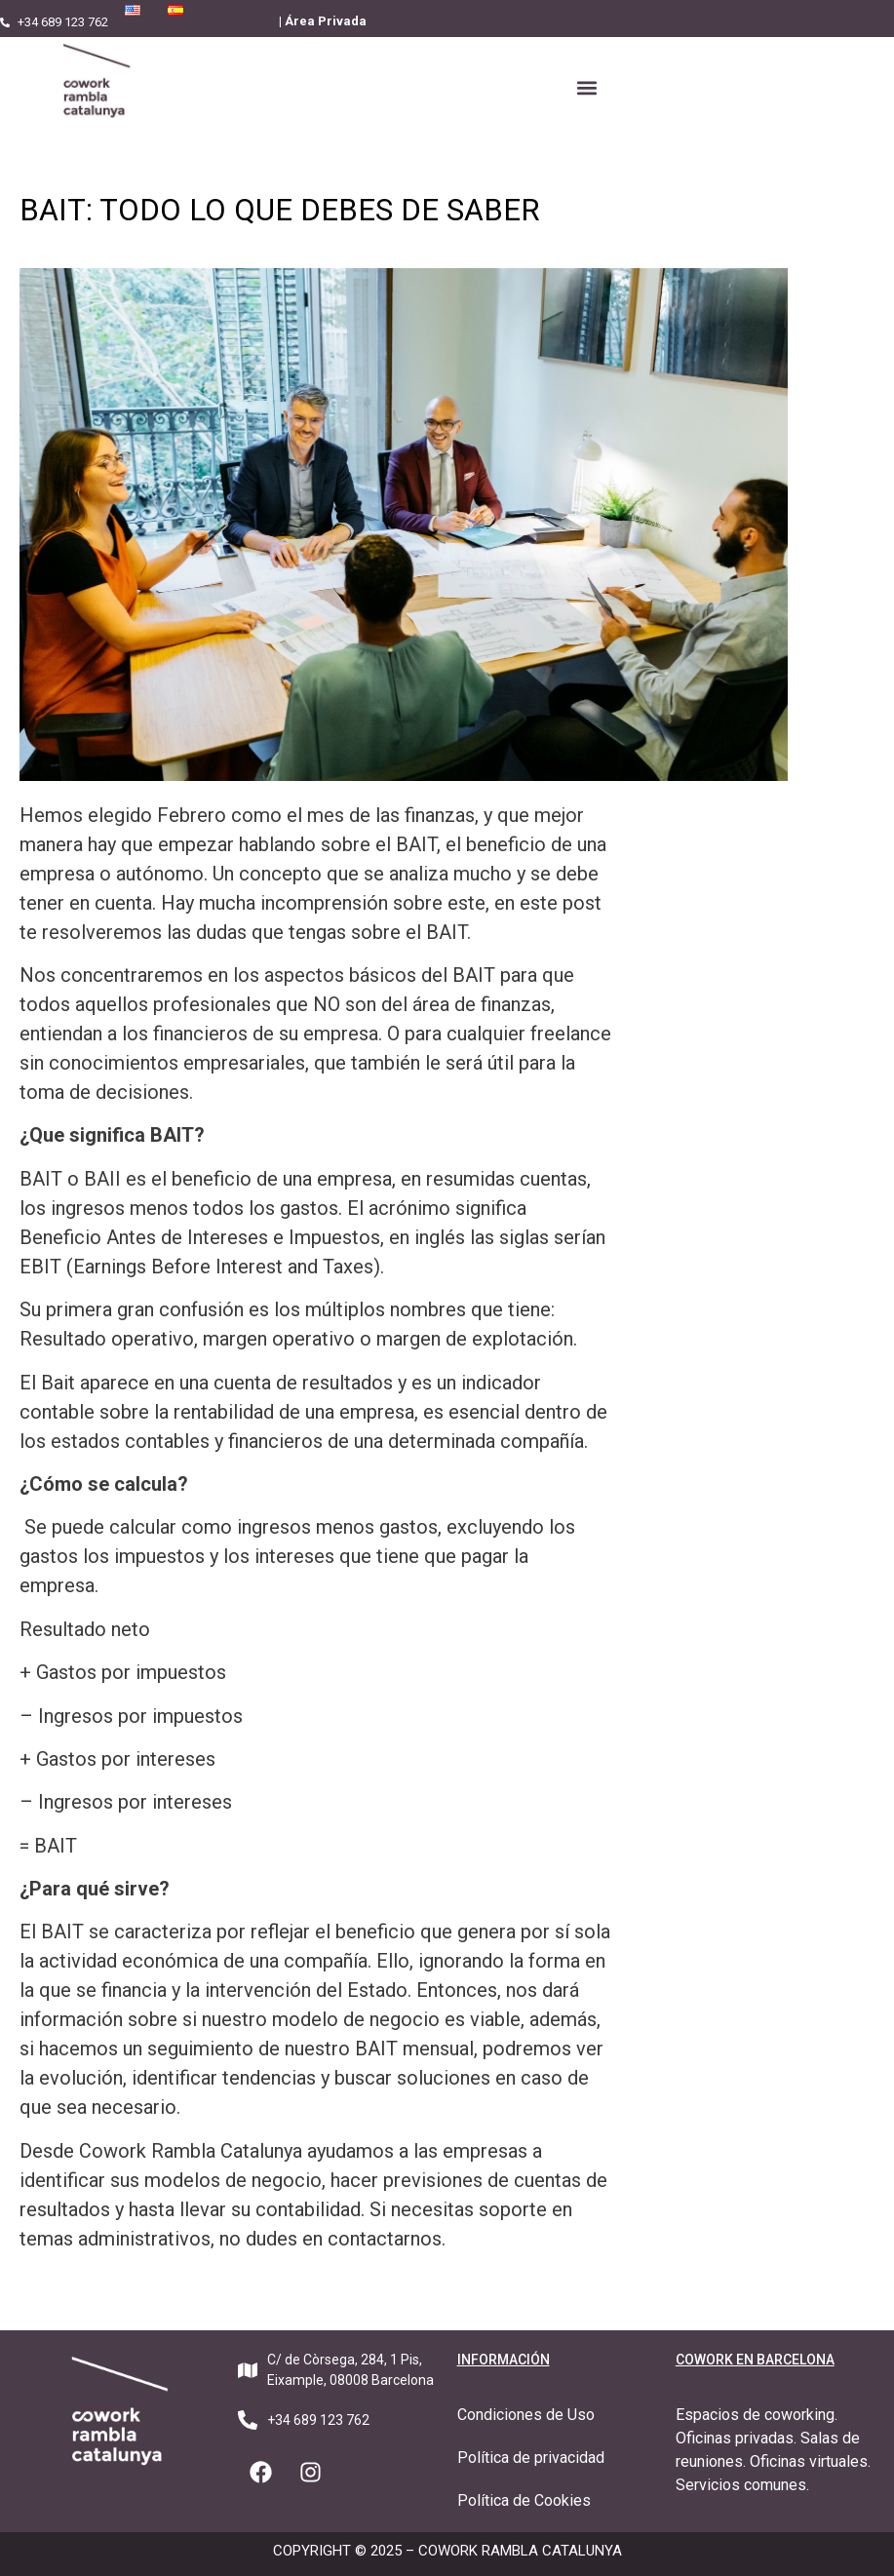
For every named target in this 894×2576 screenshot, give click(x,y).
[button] (586, 88)
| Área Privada (323, 21)
